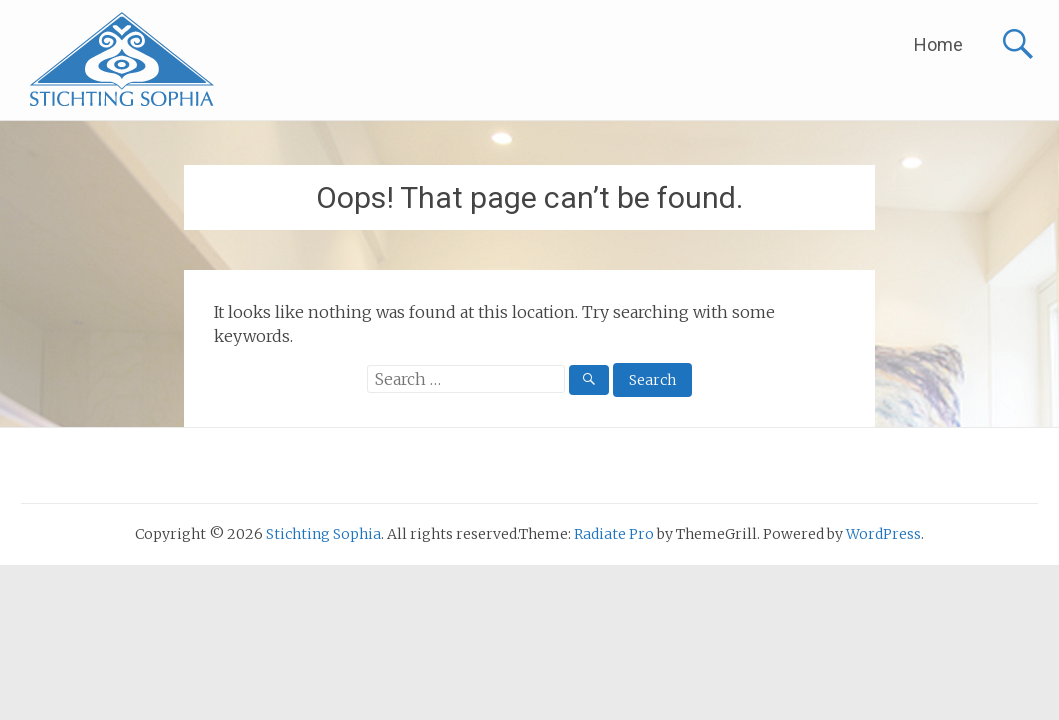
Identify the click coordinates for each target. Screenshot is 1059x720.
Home (938, 44)
